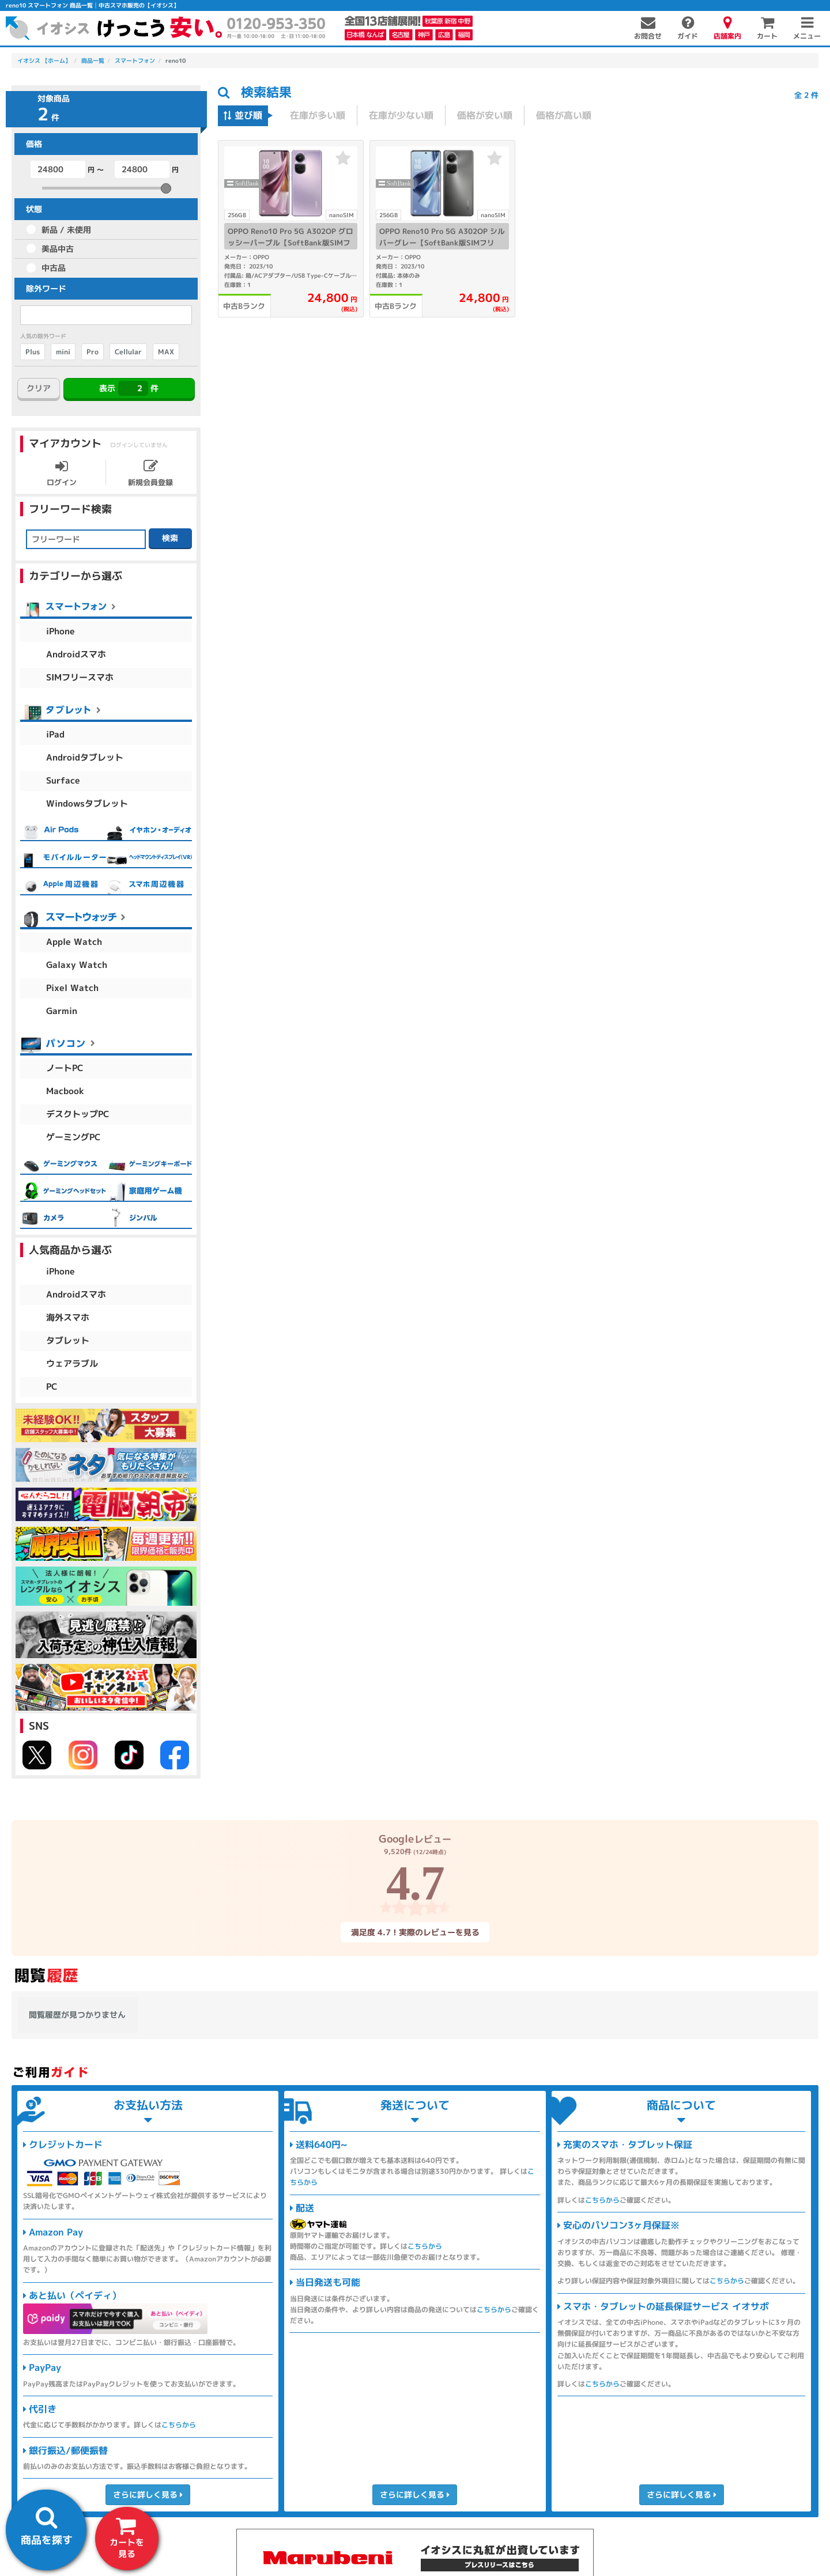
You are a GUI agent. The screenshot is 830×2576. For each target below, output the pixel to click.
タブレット (67, 1340)
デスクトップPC (78, 1114)
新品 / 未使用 (66, 229)
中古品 (54, 267)
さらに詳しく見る (148, 2494)
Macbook (65, 1091)
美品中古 (58, 248)
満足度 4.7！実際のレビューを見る (414, 1932)
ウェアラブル (72, 1363)
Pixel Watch (72, 988)
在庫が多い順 (317, 115)
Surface (63, 780)
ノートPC (65, 1068)
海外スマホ (67, 1317)
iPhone (60, 631)
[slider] (166, 188)
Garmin (61, 1011)
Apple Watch (74, 942)
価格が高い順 (563, 115)
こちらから (178, 2425)
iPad (55, 734)
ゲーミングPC (73, 1137)
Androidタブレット (84, 757)
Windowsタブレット (87, 803)
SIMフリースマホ (80, 677)
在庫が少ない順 (401, 115)
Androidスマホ (76, 654)
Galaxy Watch (76, 965)
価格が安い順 (484, 115)
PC (52, 1386)
